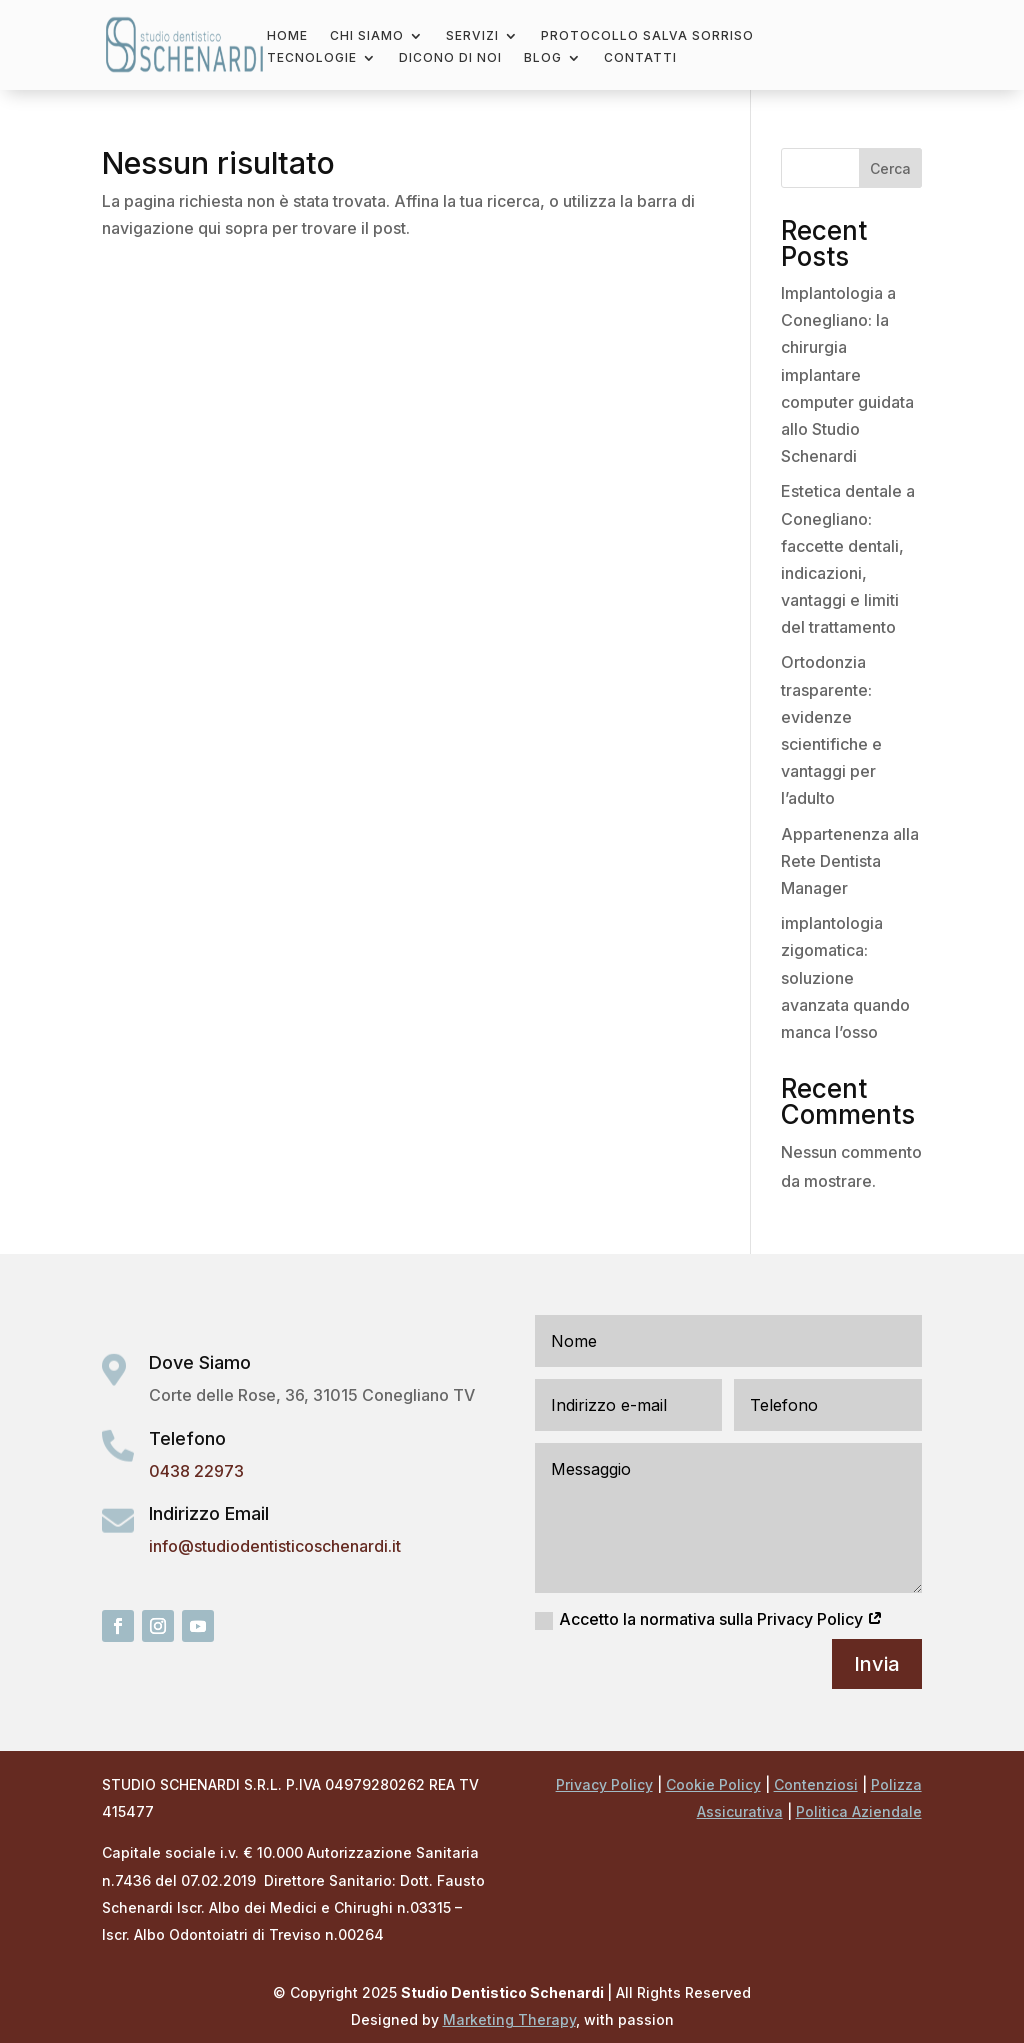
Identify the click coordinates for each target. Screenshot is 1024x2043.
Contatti (640, 58)
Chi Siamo (367, 36)
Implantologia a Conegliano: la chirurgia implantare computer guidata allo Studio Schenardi (847, 374)
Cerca (890, 168)
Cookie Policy (713, 1784)
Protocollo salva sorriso (647, 36)
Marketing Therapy (509, 2019)
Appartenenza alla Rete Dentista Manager (850, 861)
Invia (877, 1664)
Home (287, 36)
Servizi (472, 36)
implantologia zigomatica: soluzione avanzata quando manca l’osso (845, 977)
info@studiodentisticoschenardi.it (275, 1546)
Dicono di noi (450, 58)
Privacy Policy (604, 1784)
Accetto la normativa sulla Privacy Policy (709, 1619)
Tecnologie (312, 58)
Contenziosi (816, 1784)
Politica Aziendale (859, 1811)
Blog (543, 58)
